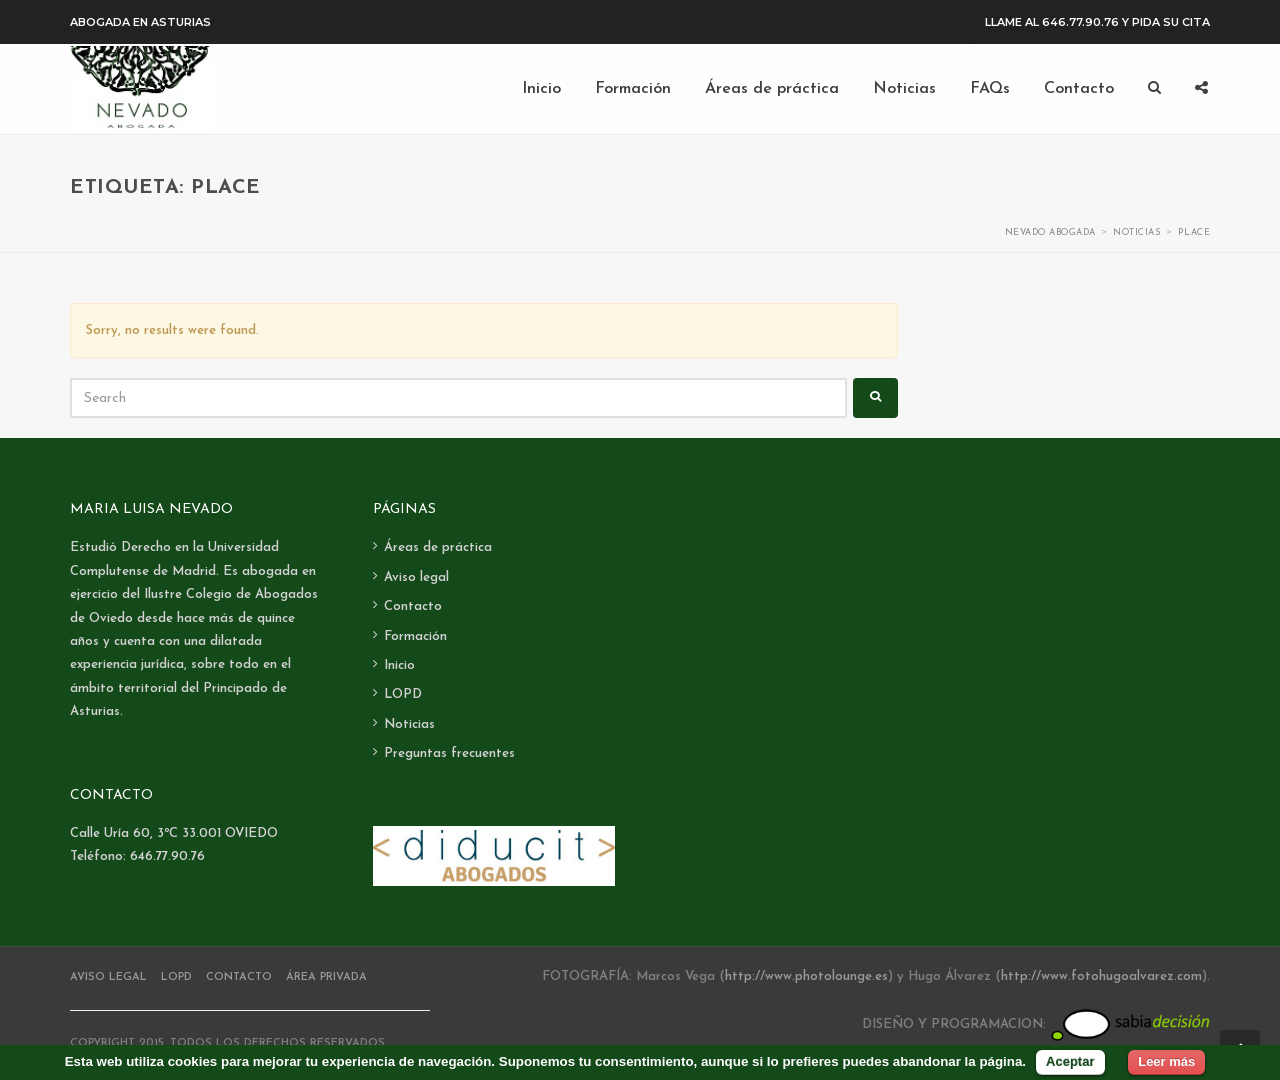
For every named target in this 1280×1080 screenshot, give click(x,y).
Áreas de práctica (438, 547)
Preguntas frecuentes (449, 753)
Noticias (409, 724)
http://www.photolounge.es (806, 976)
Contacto (413, 606)
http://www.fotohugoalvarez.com (1101, 976)
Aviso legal (416, 577)
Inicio (399, 665)
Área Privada (326, 977)
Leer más (1166, 1061)
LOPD (403, 694)
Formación (415, 636)
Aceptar (1070, 1061)
